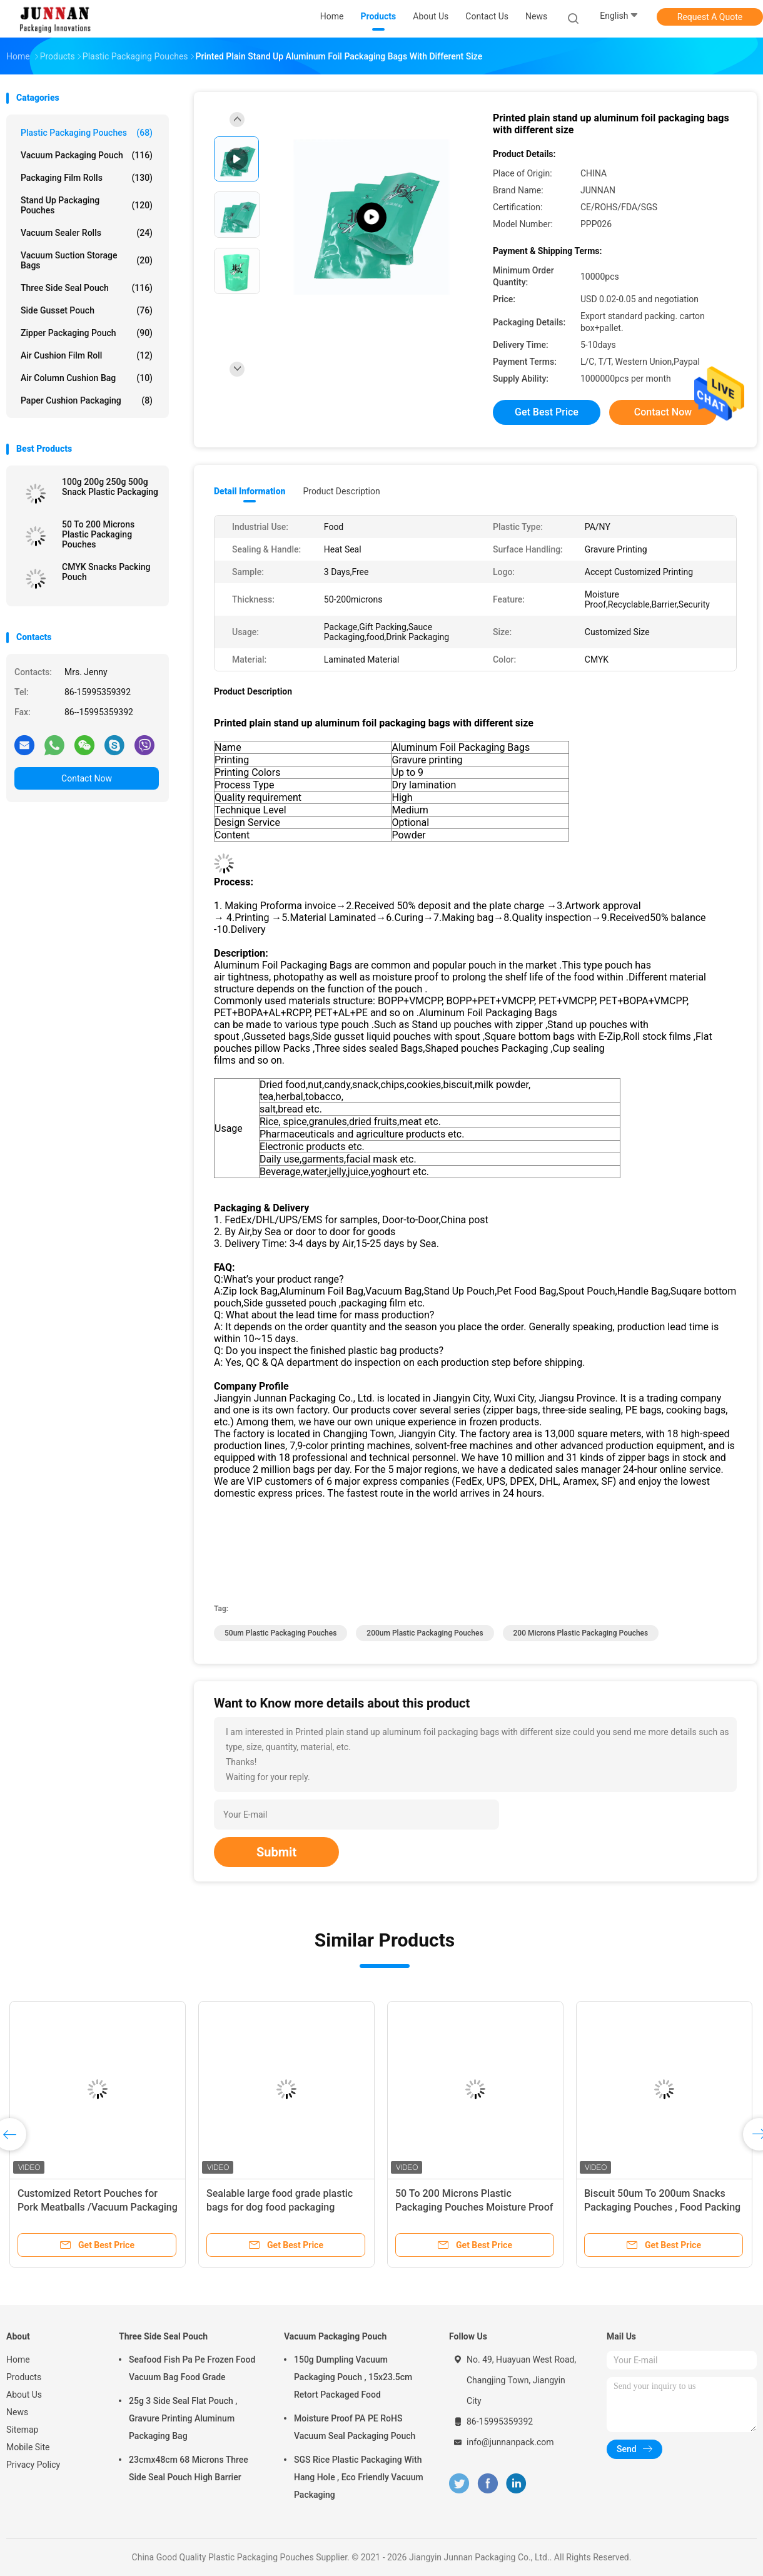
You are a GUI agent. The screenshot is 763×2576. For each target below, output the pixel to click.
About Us (24, 2395)
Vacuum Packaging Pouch (87, 155)
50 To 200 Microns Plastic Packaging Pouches (98, 534)
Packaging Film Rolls (87, 177)
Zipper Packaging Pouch (87, 333)
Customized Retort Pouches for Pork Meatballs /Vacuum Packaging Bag (98, 2207)
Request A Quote (709, 17)
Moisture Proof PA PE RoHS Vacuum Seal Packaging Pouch (354, 2427)
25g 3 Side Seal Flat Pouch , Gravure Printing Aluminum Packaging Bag (183, 2418)
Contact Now (86, 778)
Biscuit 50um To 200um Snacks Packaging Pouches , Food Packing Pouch (662, 2207)
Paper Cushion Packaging (87, 400)
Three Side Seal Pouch (87, 288)
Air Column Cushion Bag (87, 378)
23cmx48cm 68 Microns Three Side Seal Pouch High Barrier (188, 2468)
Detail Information (249, 491)
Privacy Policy (33, 2465)
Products (23, 2377)
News (17, 2412)
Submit (276, 1852)
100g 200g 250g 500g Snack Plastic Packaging (110, 487)
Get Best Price (547, 412)
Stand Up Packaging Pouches (87, 205)
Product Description (341, 491)
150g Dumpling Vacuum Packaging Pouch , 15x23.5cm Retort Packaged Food (353, 2377)
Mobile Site (28, 2447)
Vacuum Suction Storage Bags (87, 260)
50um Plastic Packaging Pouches (280, 1633)
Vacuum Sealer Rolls (87, 233)
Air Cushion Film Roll (87, 355)
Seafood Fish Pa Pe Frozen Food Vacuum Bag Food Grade (192, 2368)
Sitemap (22, 2430)
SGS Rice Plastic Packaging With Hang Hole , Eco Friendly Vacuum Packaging (358, 2477)
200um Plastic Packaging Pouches (424, 1633)
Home (18, 2360)
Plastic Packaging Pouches (87, 132)
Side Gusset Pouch (87, 310)
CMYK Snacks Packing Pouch (106, 572)
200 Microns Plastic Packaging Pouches (581, 1633)
